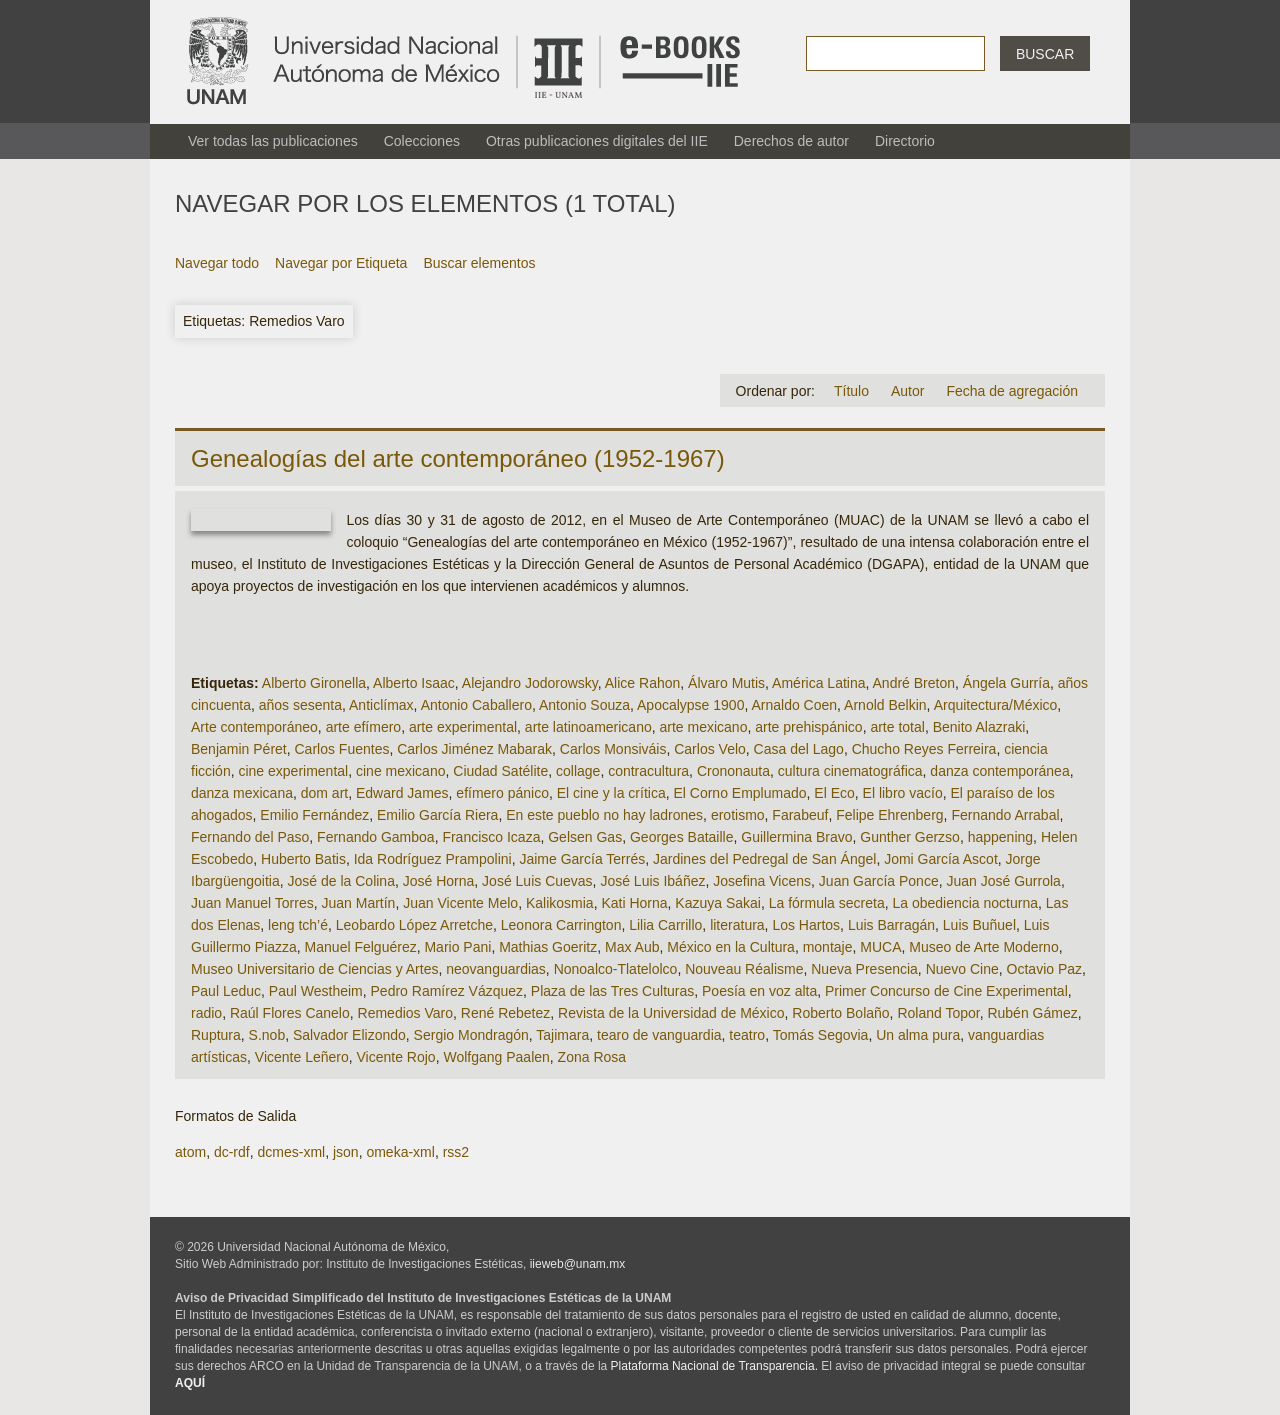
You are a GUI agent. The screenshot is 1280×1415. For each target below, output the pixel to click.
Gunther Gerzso (910, 837)
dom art (324, 793)
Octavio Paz (1044, 969)
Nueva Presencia (864, 969)
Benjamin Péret (239, 749)
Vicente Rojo (396, 1057)
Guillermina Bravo (796, 837)
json (346, 1152)
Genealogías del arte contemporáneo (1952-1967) (458, 458)
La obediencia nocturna (965, 903)
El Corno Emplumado (739, 793)
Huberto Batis (303, 859)
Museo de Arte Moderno (983, 947)
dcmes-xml (291, 1152)
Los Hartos (806, 925)
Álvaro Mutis (726, 683)
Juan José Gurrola (1003, 881)
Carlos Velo (710, 749)
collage (578, 771)
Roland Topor (938, 1013)
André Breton (914, 683)
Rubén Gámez (1032, 1013)
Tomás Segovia (821, 1035)
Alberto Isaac (414, 683)
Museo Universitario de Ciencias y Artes (314, 969)
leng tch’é (298, 925)
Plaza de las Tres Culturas (612, 991)
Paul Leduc (226, 991)
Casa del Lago (799, 749)
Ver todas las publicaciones (273, 141)
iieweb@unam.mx (578, 1264)
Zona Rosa (592, 1057)
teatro (747, 1035)
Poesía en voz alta (759, 991)
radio (206, 1013)
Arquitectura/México (996, 705)
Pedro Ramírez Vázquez (447, 991)
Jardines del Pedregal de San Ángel (764, 859)
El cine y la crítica (611, 793)
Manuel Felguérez (361, 947)
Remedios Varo (405, 1013)
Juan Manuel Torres (252, 903)
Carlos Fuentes (342, 749)
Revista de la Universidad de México (671, 1013)
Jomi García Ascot (941, 859)
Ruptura (216, 1035)
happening (1000, 837)
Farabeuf (800, 815)
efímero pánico (502, 793)
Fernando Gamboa (376, 837)
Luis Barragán (891, 925)
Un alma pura (918, 1035)
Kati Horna (634, 903)
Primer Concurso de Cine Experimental (946, 991)
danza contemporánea (999, 771)
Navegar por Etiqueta (341, 263)
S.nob (267, 1035)
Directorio (905, 141)
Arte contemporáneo (254, 727)
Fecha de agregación (1012, 391)
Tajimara (562, 1035)
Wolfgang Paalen (496, 1057)
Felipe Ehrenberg (889, 815)
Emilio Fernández (314, 815)
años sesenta (300, 705)
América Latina (818, 683)
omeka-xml (400, 1152)
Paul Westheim (316, 991)
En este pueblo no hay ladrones (604, 815)
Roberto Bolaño (840, 1013)
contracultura (648, 771)
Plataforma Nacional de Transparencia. (714, 1366)
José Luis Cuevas (537, 881)
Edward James (402, 793)
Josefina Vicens (762, 881)
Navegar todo (217, 263)
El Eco (834, 793)
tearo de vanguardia (659, 1035)
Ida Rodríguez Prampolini (433, 859)
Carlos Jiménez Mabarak (474, 749)
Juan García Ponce (879, 881)
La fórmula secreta (827, 903)
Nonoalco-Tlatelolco (616, 969)
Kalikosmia (560, 903)
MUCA (880, 947)
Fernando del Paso (250, 837)
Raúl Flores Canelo (290, 1013)
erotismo (738, 815)
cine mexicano (401, 771)
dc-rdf (232, 1152)
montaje (828, 947)
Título (851, 391)
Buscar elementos (479, 263)
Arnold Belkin (885, 705)
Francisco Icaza (491, 837)
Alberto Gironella (314, 683)
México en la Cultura (731, 947)
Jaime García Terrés (582, 859)
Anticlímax (381, 705)
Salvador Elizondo (349, 1035)
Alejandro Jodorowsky (530, 683)
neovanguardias (496, 969)
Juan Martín (358, 903)
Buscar (1045, 54)
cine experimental (293, 771)
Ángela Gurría (1006, 683)
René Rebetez (506, 1013)
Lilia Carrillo (665, 925)
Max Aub (632, 947)
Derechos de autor (791, 141)
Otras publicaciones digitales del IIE (597, 141)
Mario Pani (457, 947)
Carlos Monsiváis (613, 749)
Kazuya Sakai (718, 903)
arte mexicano (704, 727)
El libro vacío (903, 793)
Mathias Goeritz (548, 947)
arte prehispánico (808, 727)
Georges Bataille (682, 837)
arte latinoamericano (588, 727)
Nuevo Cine (962, 969)
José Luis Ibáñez (652, 881)
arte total (897, 727)
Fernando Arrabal (1005, 815)
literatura (737, 925)
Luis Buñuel (979, 925)
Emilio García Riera (437, 815)
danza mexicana (242, 793)
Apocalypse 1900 (690, 705)
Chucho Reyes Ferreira (924, 749)
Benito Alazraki (979, 727)
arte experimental (463, 727)
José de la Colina (341, 881)
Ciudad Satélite (500, 771)
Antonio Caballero (476, 705)
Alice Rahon (643, 683)
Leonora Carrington (561, 925)
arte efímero (363, 727)
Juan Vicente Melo (460, 903)
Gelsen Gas (585, 837)
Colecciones (422, 141)
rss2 (456, 1152)
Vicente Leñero (302, 1057)
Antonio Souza (584, 705)
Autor (907, 391)
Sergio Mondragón (471, 1035)
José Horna (439, 881)
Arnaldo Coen (794, 705)
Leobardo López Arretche (414, 925)
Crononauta (733, 771)
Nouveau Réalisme (744, 969)
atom (190, 1152)
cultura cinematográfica (850, 771)
